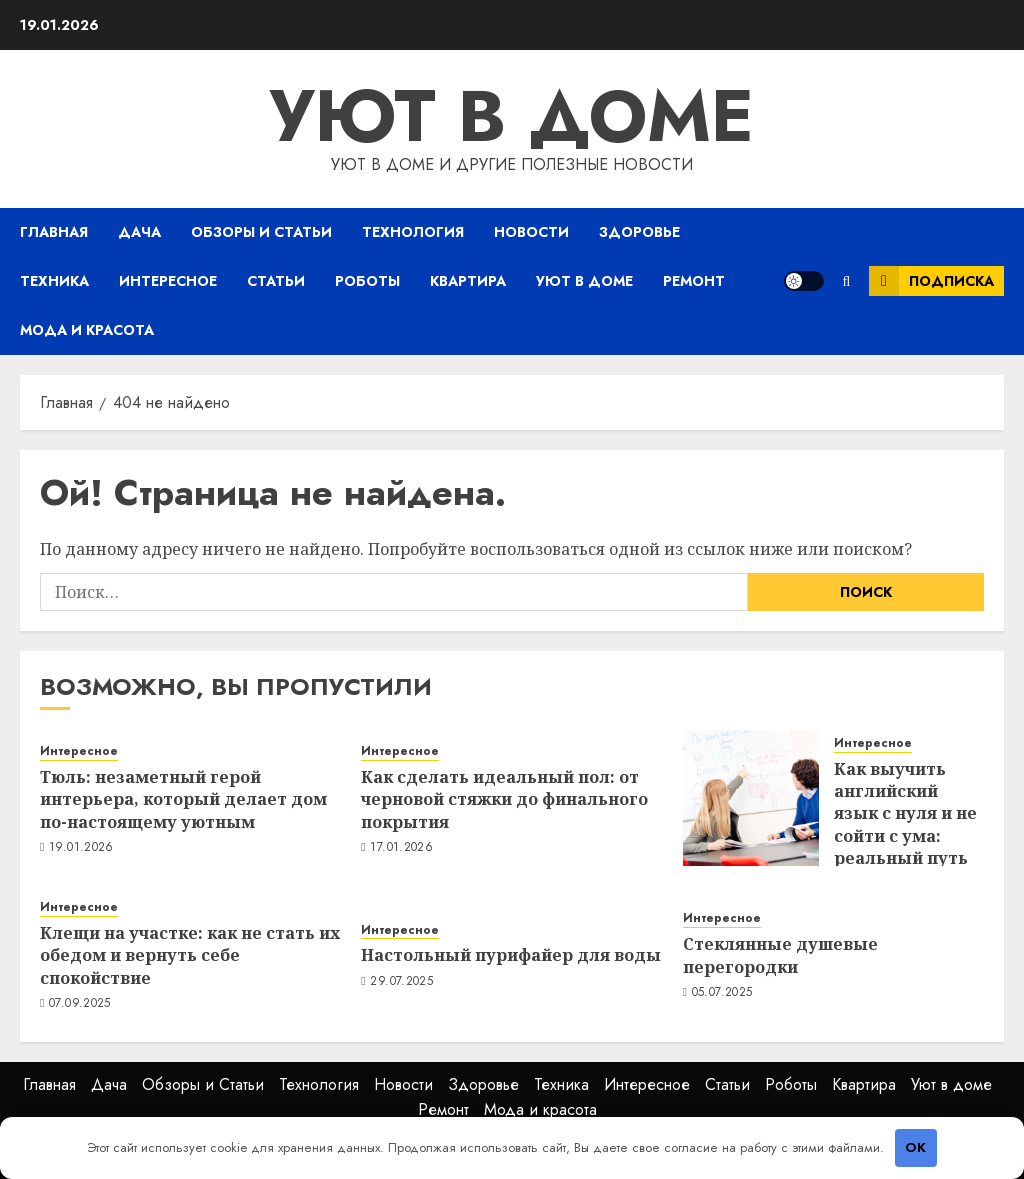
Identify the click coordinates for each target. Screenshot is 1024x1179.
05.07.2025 (722, 993)
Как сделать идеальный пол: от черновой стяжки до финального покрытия (504, 799)
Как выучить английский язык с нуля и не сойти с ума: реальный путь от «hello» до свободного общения (905, 847)
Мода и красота (87, 330)
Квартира (468, 281)
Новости (531, 232)
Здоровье (639, 232)
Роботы (367, 281)
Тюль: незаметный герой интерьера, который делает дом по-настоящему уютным (183, 799)
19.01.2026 (81, 848)
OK (915, 1147)
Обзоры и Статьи (261, 232)
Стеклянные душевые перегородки (780, 955)
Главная (54, 232)
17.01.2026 (401, 848)
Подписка (931, 281)
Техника (54, 281)
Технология (413, 232)
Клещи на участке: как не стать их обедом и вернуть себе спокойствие (190, 955)
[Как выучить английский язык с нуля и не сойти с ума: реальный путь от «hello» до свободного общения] (751, 798)
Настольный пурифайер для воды (511, 955)
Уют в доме (512, 116)
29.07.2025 (401, 982)
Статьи (276, 281)
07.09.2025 (80, 1004)
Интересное (168, 281)
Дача (139, 232)
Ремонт (694, 281)
